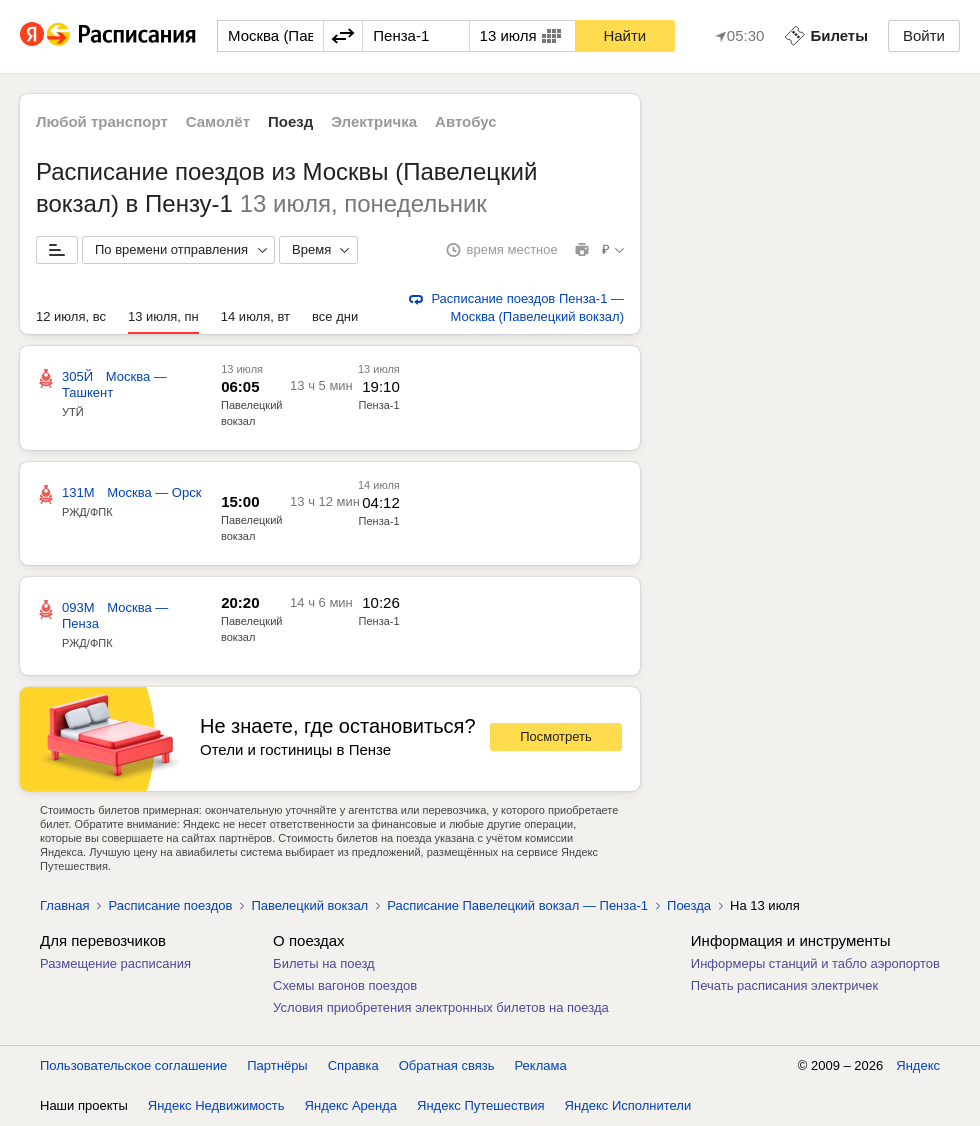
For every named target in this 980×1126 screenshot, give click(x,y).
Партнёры (277, 1065)
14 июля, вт (255, 316)
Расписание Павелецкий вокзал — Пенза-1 (517, 905)
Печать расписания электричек (784, 985)
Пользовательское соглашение (133, 1065)
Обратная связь (447, 1065)
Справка (353, 1065)
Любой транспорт (102, 121)
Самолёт (218, 121)
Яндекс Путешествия (481, 1105)
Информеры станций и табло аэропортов (815, 963)
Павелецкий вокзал (309, 905)
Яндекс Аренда (351, 1105)
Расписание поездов (170, 905)
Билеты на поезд (324, 963)
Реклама (541, 1065)
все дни (335, 316)
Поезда (689, 905)
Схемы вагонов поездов (345, 985)
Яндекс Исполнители (628, 1105)
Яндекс (918, 1065)
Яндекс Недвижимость (216, 1105)
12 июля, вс (71, 316)
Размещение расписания (115, 963)
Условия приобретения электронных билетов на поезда (441, 1007)
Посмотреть (556, 736)
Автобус (466, 121)
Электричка (374, 121)
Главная (64, 905)
